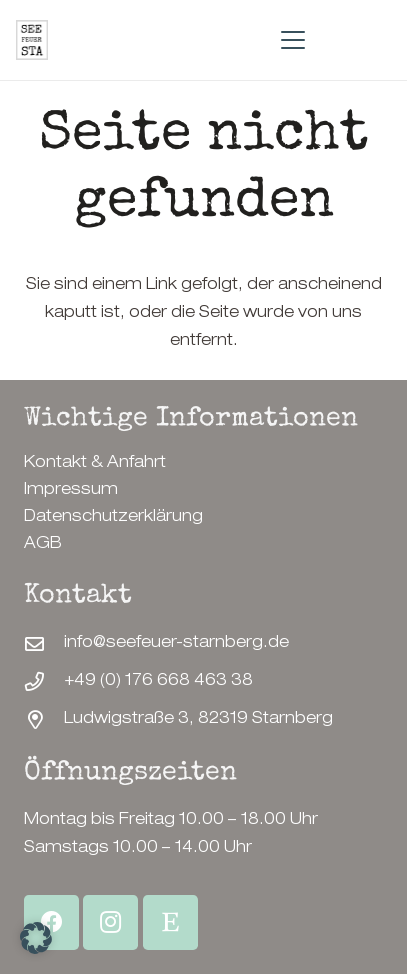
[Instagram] (110, 922)
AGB (43, 545)
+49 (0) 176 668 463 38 (158, 682)
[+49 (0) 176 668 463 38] (44, 681)
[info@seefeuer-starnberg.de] (44, 643)
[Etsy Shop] (170, 922)
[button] (293, 40)
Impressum (71, 491)
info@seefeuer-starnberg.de (176, 644)
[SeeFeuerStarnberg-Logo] (32, 40)
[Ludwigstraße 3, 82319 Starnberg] (44, 719)
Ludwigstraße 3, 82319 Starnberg (198, 720)
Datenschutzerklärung (113, 518)
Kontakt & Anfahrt (95, 464)
